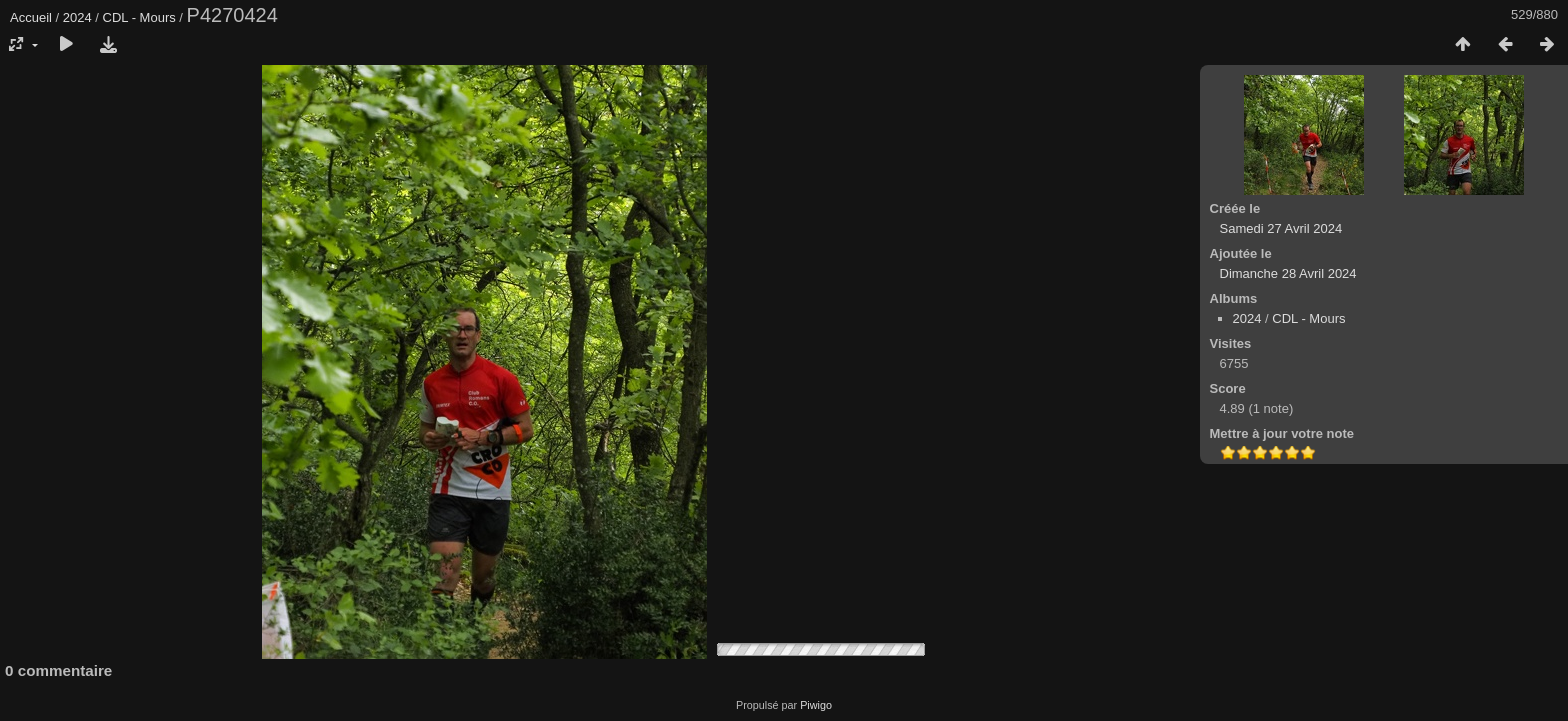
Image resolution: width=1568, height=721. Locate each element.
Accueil (31, 17)
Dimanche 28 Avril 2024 (1288, 273)
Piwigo (816, 705)
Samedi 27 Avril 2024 (1281, 228)
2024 (77, 17)
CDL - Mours (139, 17)
